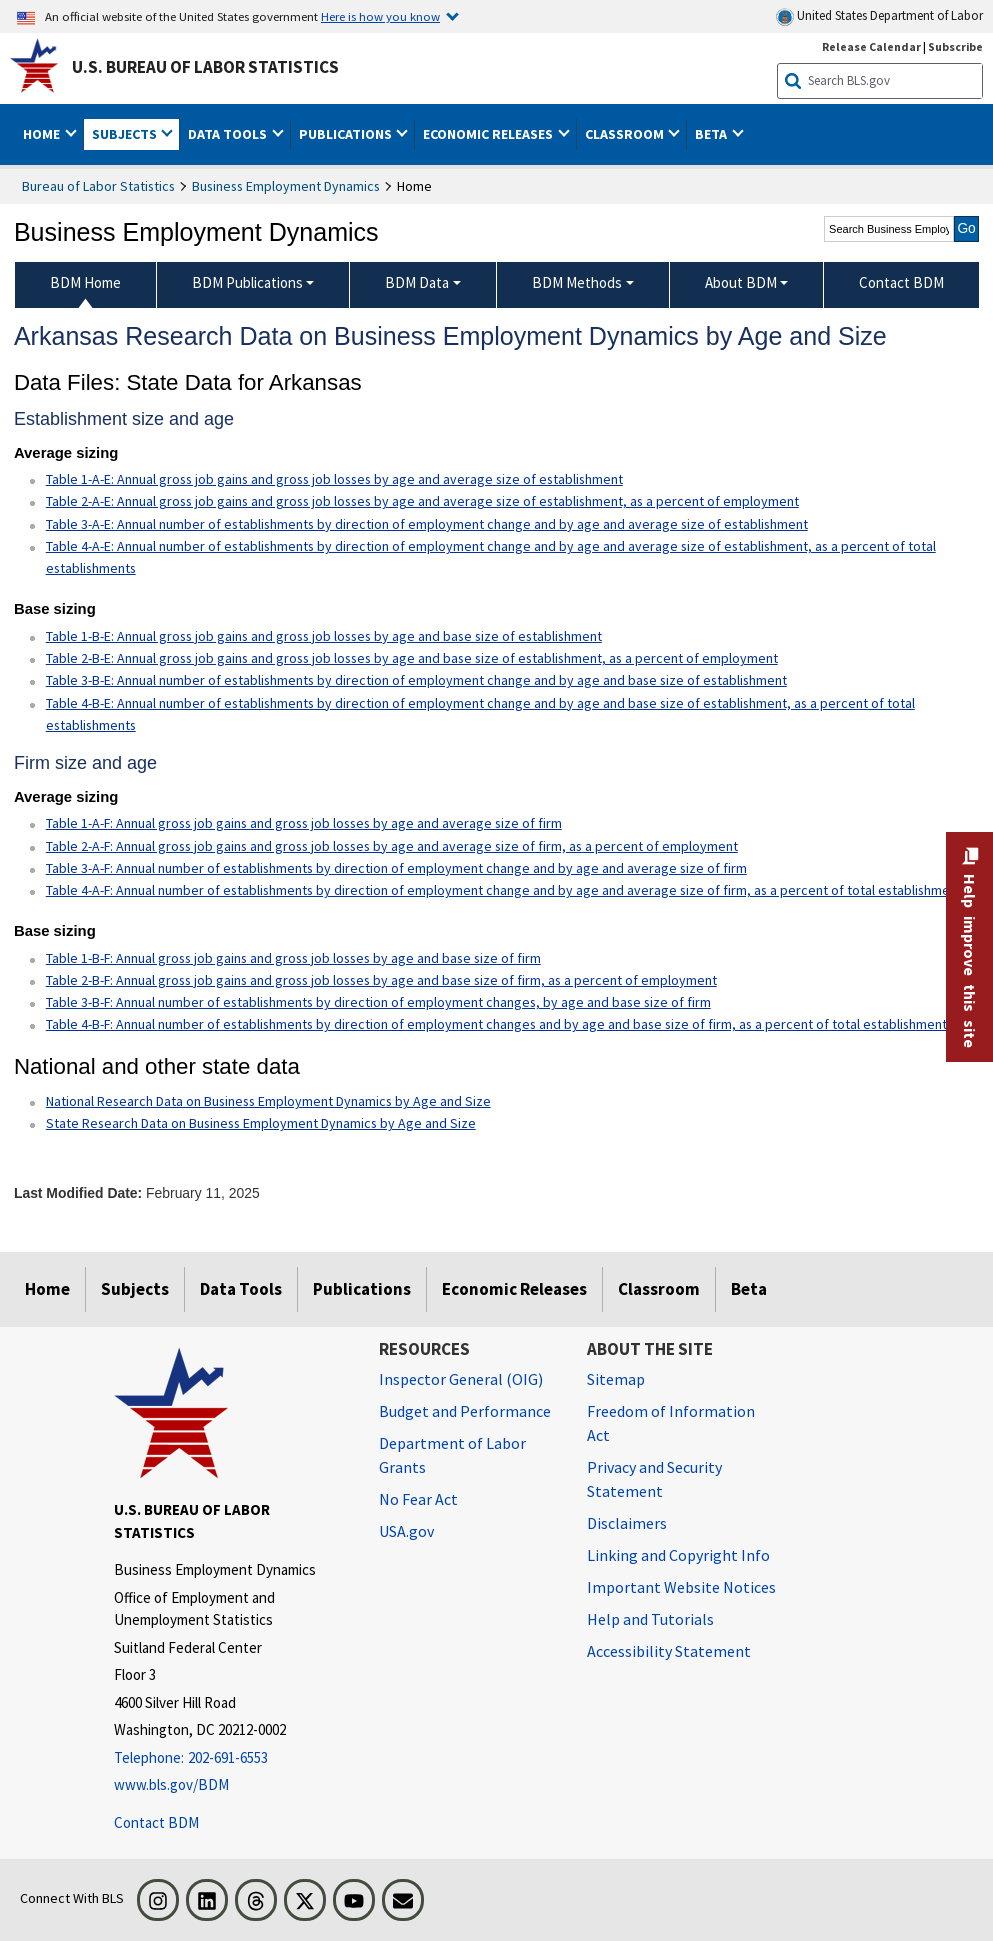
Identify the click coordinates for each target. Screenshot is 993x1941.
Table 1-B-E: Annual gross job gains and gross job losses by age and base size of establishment (324, 636)
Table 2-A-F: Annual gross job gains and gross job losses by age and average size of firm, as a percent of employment (392, 846)
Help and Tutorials (650, 1619)
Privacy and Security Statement (654, 1479)
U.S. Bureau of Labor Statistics (205, 67)
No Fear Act (418, 1499)
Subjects (135, 1289)
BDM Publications (247, 282)
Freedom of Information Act (671, 1423)
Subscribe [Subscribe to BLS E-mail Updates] (955, 46)
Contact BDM (156, 1822)
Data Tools (241, 1289)
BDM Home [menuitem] (85, 282)
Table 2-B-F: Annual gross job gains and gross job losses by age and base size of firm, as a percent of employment (381, 980)
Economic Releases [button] (489, 134)
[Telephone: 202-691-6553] (231, 1758)
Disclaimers (627, 1523)
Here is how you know (380, 16)
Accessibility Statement (669, 1651)
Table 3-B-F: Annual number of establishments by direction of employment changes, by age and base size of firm (378, 1002)
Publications (362, 1289)
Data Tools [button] (229, 134)
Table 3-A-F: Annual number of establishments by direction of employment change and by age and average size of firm (396, 868)
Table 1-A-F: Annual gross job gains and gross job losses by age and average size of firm (304, 823)
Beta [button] (712, 134)
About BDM (741, 282)
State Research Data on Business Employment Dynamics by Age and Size (261, 1123)
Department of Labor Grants (452, 1455)
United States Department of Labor (879, 16)
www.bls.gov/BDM (171, 1784)
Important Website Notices (681, 1587)
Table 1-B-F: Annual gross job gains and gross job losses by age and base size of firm (293, 958)
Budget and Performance (465, 1411)
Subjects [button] (126, 134)
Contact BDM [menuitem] (901, 282)
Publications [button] (347, 134)
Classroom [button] (626, 134)
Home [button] (43, 134)
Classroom (659, 1289)
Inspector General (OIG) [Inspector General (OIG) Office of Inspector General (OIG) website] (461, 1379)
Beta (749, 1289)
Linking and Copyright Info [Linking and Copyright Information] (678, 1555)
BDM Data (417, 282)
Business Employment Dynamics (286, 186)
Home (47, 1289)
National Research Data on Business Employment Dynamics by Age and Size (268, 1101)
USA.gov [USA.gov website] (406, 1531)
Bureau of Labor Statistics (98, 186)
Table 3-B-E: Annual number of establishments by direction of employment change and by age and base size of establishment (416, 680)
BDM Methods (577, 282)
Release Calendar (871, 46)
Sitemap (616, 1379)
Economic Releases (514, 1289)
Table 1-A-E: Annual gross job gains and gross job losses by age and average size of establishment (334, 479)
